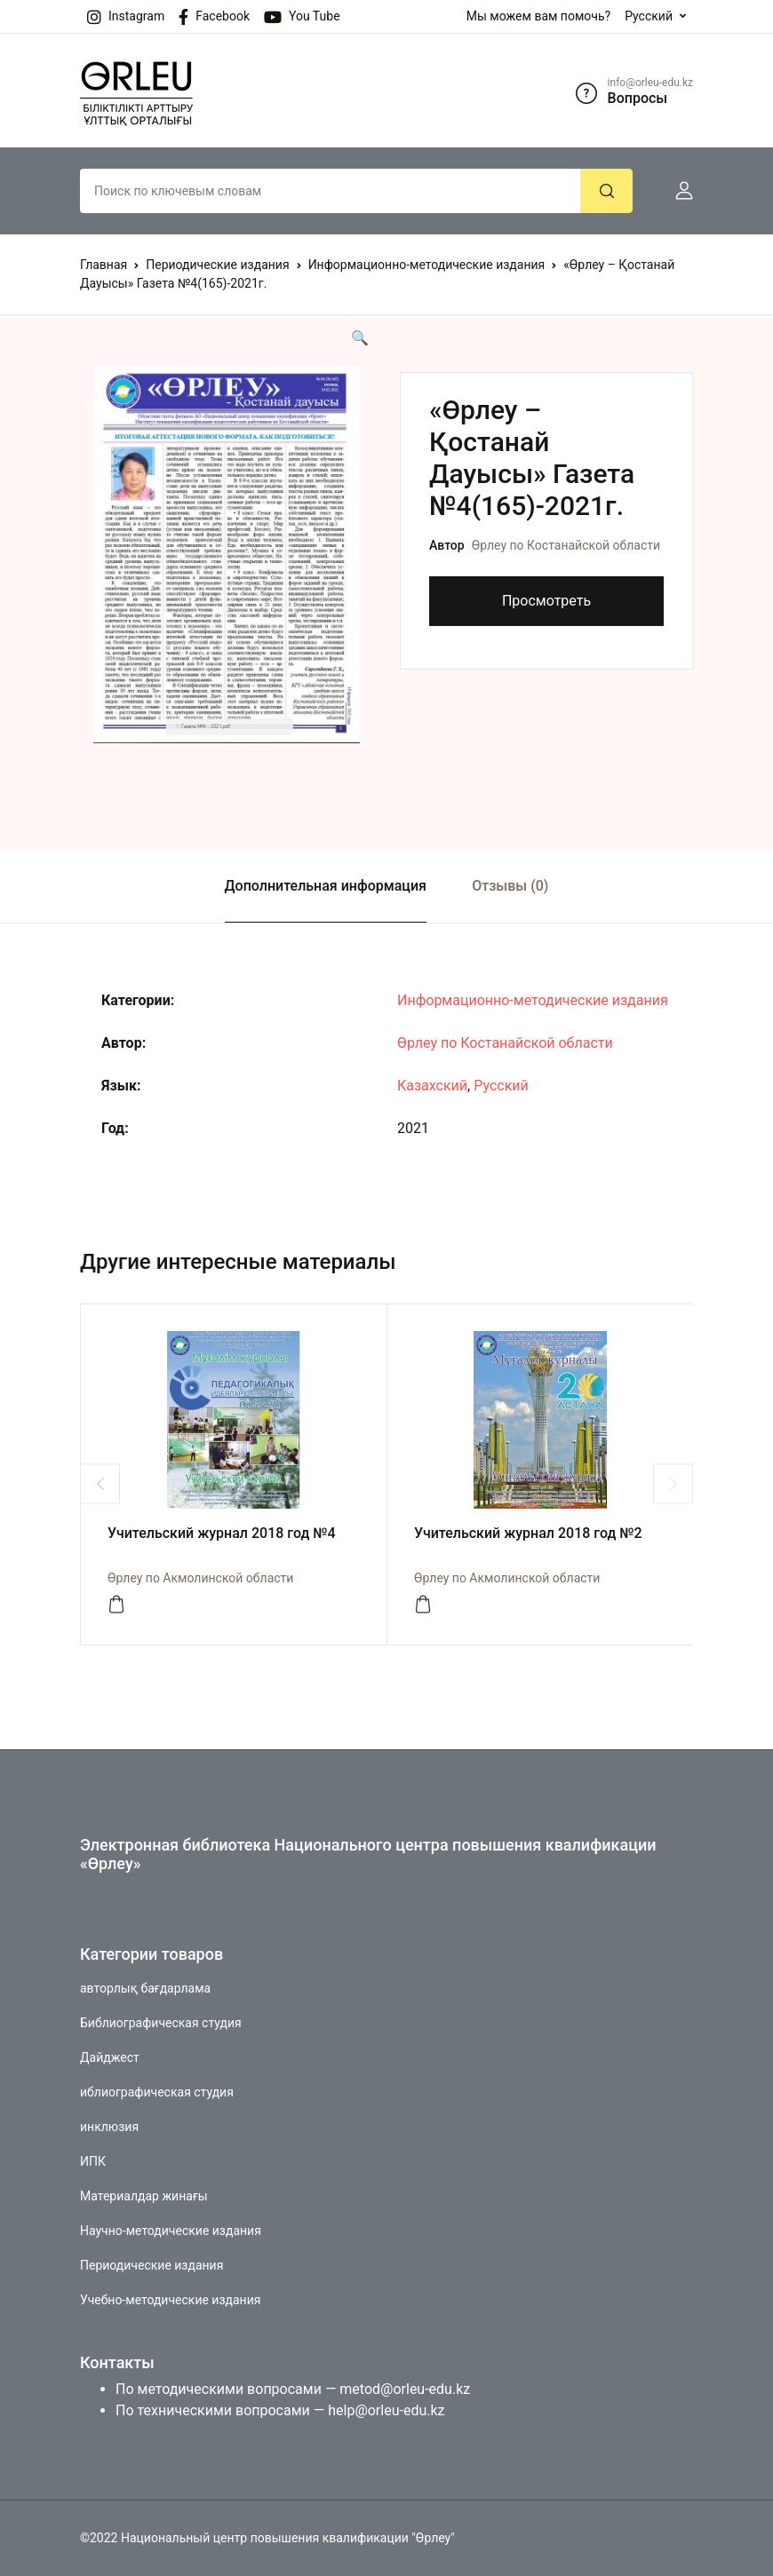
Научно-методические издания (170, 2230)
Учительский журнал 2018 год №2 (528, 1533)
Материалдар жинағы (144, 2196)
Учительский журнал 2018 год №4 (222, 1533)
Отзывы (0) (510, 885)
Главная (103, 265)
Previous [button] (100, 1483)
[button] (677, 190)
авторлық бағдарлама (145, 1988)
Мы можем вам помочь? (538, 16)
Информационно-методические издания (427, 265)
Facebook (214, 17)
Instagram (125, 17)
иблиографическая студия (157, 2092)
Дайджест (109, 2057)
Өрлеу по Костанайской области (566, 545)
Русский (649, 16)
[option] (226, 554)
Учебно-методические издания (170, 2300)
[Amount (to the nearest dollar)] (330, 191)
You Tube (302, 17)
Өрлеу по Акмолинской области (200, 1578)
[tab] (326, 887)
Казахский (432, 1085)
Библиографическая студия (161, 2023)
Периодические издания (217, 265)
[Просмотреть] (116, 1604)
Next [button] (673, 1483)
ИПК (93, 2161)
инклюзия (109, 2127)
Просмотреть (546, 600)
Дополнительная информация (325, 885)
